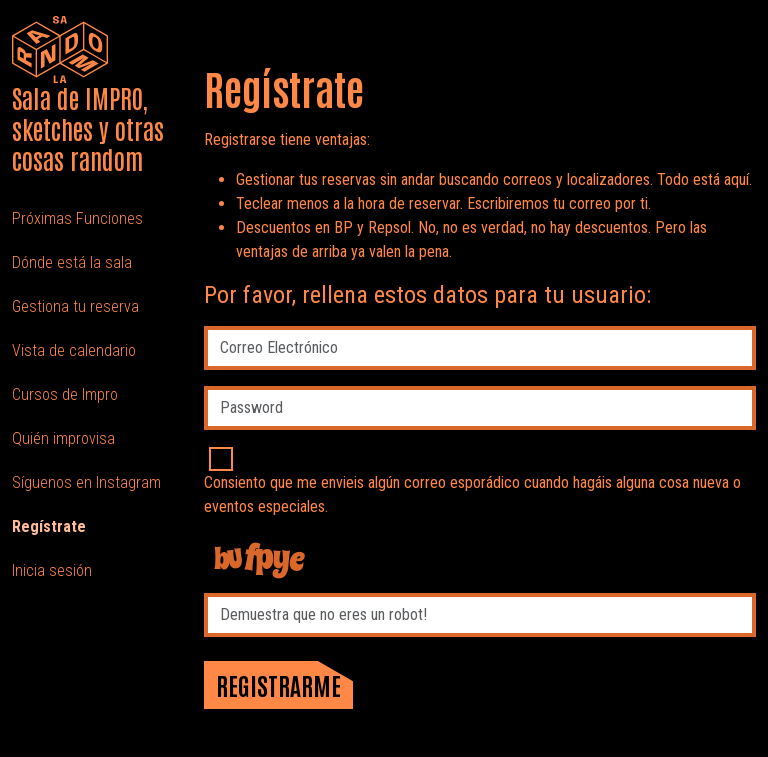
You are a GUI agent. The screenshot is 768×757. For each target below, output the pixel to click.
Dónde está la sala (72, 262)
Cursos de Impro (65, 394)
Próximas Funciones (77, 218)
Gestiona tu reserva (75, 306)
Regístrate (49, 526)
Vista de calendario (74, 350)
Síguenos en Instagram (86, 482)
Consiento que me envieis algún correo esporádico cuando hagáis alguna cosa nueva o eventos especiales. (472, 494)
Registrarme (278, 684)
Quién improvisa (63, 438)
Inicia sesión (52, 570)
